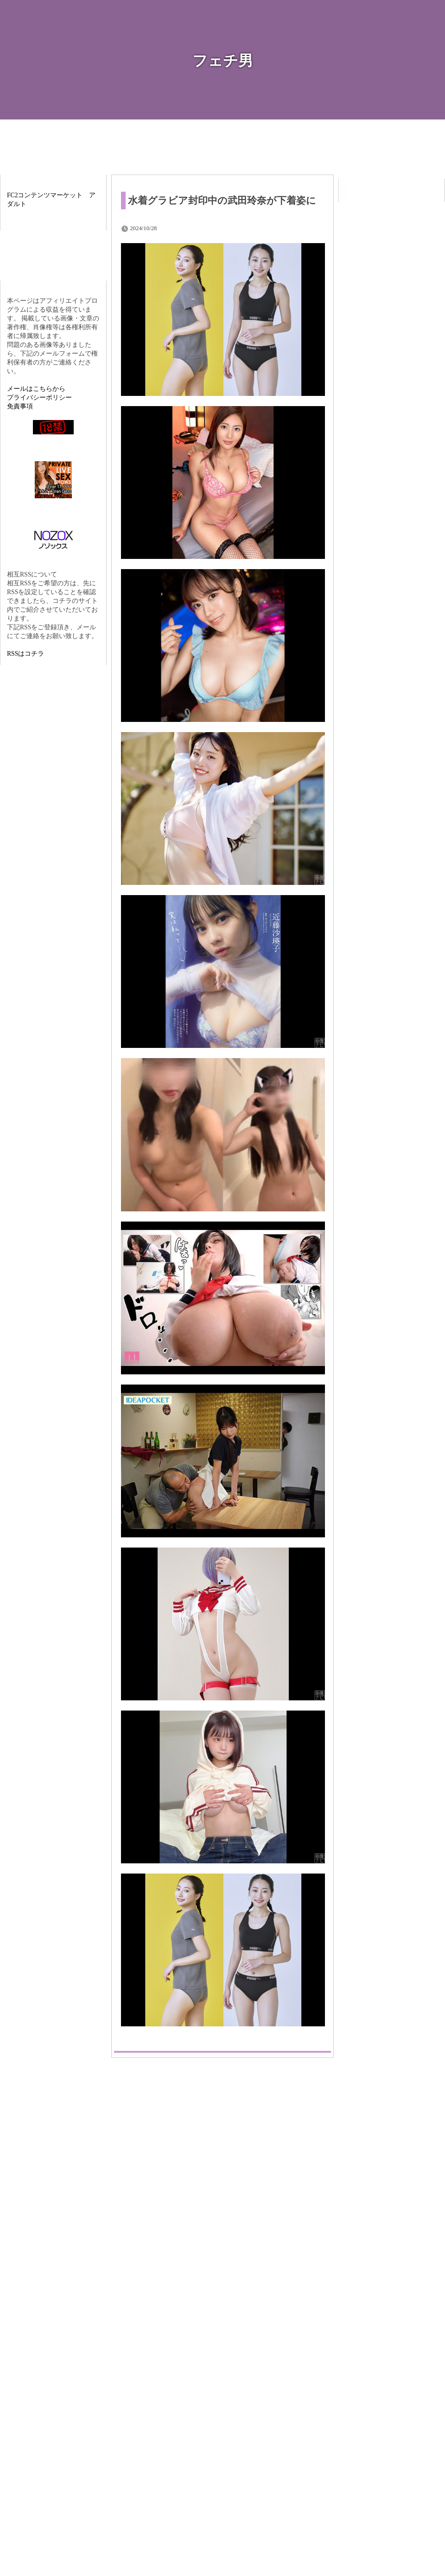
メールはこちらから (36, 388)
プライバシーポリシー (39, 397)
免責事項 (20, 406)
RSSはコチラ (25, 653)
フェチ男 (222, 60)
